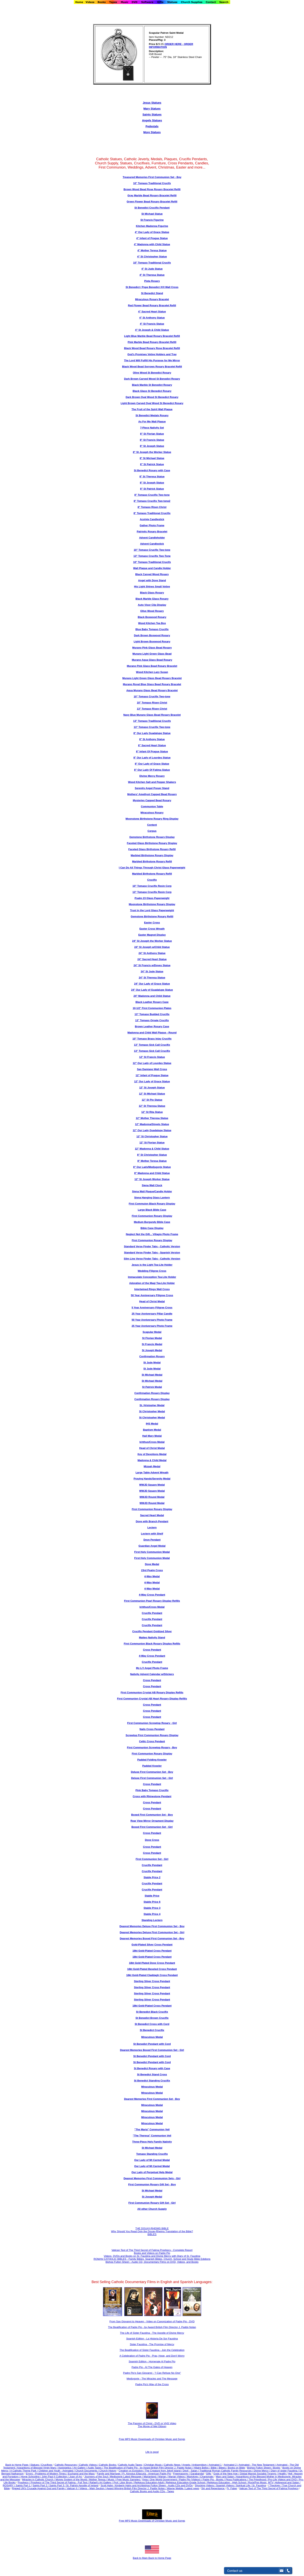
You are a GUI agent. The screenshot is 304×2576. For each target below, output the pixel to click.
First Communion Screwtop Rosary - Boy (152, 1747)
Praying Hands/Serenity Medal (152, 1478)
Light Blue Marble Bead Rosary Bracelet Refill (152, 335)
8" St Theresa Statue (152, 476)
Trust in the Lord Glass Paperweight (152, 910)
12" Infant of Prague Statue (152, 1075)
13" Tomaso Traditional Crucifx (152, 720)
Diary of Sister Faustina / (285, 2470)
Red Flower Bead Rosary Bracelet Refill (152, 305)
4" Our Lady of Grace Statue (152, 232)
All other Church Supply (152, 2208)
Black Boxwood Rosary (152, 617)
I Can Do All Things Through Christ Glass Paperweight (152, 867)
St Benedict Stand (152, 293)
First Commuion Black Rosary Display (152, 1203)
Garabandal (197, 2473)
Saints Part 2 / (41, 2485)
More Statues (152, 132)
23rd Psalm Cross (152, 1570)
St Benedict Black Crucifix (152, 2011)
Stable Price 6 (152, 1901)
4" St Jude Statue (151, 268)
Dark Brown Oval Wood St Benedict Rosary (152, 397)
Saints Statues (152, 114)
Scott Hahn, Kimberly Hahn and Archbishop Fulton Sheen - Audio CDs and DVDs (146, 2485)
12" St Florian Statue (152, 1142)
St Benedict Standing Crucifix (152, 2080)
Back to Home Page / (17, 2464)
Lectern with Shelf (152, 1533)
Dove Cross (152, 1839)
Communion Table (152, 806)
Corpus (152, 830)
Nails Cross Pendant (152, 1729)
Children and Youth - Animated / (56, 2470)
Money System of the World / (72, 2479)
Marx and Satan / (226, 2476)
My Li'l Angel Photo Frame (152, 1668)
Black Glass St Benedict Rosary (152, 390)
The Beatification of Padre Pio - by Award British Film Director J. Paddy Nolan (152, 2327)
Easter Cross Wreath (152, 928)
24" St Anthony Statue (152, 953)
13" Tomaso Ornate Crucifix (152, 1020)
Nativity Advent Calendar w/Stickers (152, 1674)
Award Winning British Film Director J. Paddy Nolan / (136, 2488)
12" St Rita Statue (152, 1112)
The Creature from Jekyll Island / (164, 2470)
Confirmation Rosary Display (152, 1393)
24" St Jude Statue (152, 971)
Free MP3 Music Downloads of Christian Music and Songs (152, 2439)
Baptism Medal (152, 1429)
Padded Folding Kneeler (152, 1759)
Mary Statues (151, 108)
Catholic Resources (65, 2464)
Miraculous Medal (152, 2037)
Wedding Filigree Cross (152, 1270)
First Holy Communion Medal (152, 1551)
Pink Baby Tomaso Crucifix (151, 1790)
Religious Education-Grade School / (186, 2482)
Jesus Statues (152, 102)
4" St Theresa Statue (152, 274)
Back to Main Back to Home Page (152, 2557)
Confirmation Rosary (152, 1356)
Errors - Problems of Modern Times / (47, 2473)
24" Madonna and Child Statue (151, 995)
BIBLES (152, 2234)
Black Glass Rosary (152, 592)
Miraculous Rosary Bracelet (152, 299)
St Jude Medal (151, 1362)
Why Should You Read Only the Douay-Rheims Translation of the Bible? (152, 2231)
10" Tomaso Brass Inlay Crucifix (152, 1038)
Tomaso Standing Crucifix (152, 2153)
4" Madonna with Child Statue (152, 244)
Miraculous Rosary (152, 812)
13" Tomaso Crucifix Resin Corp (152, 892)
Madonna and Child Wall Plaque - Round (152, 1032)
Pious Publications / (237, 2479)
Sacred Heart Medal (152, 1515)
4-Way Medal (152, 1576)
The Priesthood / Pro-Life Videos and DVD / (273, 2479)
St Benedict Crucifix (152, 2030)
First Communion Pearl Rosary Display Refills (152, 1600)
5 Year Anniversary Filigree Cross (152, 1307)
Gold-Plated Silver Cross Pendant (151, 1944)
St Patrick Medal (152, 1386)
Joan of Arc (75, 2476)
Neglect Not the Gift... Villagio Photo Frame (152, 1234)
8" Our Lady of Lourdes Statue (152, 757)
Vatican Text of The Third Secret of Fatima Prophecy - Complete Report (152, 2250)
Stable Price (152, 1895)
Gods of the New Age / (226, 2473)
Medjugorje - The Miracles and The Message (152, 2378)
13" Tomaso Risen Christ (152, 708)
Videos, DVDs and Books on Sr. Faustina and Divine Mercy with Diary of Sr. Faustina (152, 2256)
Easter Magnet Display (152, 934)
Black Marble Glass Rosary (152, 598)
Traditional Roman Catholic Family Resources (226, 2470)
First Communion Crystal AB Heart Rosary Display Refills (152, 1698)
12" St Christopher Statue (152, 1136)
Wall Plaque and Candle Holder (152, 568)
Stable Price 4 (152, 1914)
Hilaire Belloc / (202, 2467)
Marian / (163, 2476)
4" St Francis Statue (152, 323)
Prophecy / (24, 2482)
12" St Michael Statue (152, 1093)
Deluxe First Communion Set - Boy (152, 1771)
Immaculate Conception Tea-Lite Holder (152, 1276)
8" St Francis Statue (152, 439)
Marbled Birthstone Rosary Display (152, 855)
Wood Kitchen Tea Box (152, 623)
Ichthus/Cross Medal (151, 1441)
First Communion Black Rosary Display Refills (152, 1643)
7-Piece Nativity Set (152, 427)
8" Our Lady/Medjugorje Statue (152, 1166)
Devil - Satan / (191, 2470)
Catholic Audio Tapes (130, 2464)
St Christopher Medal (152, 1411)
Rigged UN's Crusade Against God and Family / (39, 2488)
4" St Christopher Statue (152, 256)
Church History (107, 2470)
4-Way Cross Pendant (152, 1594)
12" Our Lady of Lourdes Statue (152, 1063)
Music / (112, 2479)
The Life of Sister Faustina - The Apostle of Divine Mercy (152, 2332)
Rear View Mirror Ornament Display (152, 1820)
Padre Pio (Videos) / (191, 2479)
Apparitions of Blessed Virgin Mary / (37, 2467)
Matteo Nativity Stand (152, 1637)
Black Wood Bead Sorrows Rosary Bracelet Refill (152, 366)
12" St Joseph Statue (152, 1087)
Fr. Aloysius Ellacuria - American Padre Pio (146, 2473)
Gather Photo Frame (152, 525)
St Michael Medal (152, 1374)
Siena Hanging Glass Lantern (152, 1197)
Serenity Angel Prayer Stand (152, 788)
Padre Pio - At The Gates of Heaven (151, 2367)
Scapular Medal (152, 1331)
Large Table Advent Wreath (152, 1472)
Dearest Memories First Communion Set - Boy (152, 2098)
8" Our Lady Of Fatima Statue (152, 769)
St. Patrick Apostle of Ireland (82, 2485)
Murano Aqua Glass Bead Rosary (152, 659)
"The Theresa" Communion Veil (152, 2135)
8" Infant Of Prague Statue (152, 751)
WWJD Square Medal (152, 1484)
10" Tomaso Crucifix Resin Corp (152, 885)
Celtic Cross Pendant (152, 1741)
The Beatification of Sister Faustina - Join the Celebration (152, 2350)
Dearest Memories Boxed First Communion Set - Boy (152, 1938)
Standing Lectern (152, 1920)
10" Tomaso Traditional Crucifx (152, 183)
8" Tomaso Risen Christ (152, 507)
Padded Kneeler (152, 1765)
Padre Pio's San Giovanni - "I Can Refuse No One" (152, 2372)
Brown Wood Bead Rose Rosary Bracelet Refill (152, 189)
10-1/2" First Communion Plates (152, 1008)
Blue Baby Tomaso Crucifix (152, 629)
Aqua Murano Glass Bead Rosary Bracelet (152, 690)
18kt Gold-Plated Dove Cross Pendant (152, 1962)
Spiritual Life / (244, 2485)
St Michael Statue (152, 213)
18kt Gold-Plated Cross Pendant (152, 1950)
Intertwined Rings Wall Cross (152, 1289)
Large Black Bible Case (152, 1209)
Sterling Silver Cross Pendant (152, 1981)
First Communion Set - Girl (152, 1859)
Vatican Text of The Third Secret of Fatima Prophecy (268, 2488)
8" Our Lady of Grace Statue (152, 763)
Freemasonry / (181, 2473)
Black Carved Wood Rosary (152, 574)
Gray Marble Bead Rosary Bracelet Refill (152, 195)
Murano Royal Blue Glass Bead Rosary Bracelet (152, 684)
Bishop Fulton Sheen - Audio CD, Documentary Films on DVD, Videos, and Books (152, 2261)
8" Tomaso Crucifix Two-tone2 (152, 500)
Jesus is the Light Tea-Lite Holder (151, 1264)
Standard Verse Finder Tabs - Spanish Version (152, 1252)
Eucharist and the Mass (81, 2473)
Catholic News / (173, 2464)
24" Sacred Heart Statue (152, 959)
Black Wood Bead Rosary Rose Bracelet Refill (152, 348)
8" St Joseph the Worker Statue (152, 452)
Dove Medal (152, 1564)
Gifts (208, 2473)
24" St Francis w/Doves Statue (152, 965)
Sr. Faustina (259, 2485)
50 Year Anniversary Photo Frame (152, 1319)
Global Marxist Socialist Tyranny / (259, 2473)
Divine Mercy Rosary (152, 775)
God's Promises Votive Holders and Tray (151, 354)
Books (276, 2467)
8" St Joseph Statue (152, 445)
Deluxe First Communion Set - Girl (152, 1778)
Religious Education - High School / (227, 2482)
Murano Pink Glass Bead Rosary (152, 647)
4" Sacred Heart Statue (152, 311)
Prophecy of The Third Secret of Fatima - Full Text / (60, 2482)
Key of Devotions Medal (152, 1454)
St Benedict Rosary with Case (152, 470)
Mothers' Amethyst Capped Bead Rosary (152, 794)
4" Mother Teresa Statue (152, 250)
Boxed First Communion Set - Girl (152, 1826)
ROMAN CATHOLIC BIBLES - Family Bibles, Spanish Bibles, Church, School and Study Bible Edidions (152, 2258)
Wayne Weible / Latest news (183, 2488)
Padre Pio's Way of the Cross (152, 2384)
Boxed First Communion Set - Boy (152, 1814)
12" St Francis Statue (152, 1057)
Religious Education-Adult (149, 2482)
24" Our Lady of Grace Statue (152, 983)
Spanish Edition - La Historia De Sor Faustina (152, 2338)
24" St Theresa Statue (152, 977)
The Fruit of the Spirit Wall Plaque (152, 409)
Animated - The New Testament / (258, 2464)
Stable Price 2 (152, 1877)
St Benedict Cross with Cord (152, 2024)
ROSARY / (9, 2485)
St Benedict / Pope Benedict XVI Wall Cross (152, 287)
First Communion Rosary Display (152, 1215)
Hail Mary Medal (152, 1435)
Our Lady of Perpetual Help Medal (152, 2172)
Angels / (187, 2464)
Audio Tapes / (95, 2467)
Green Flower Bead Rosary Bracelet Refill (152, 201)
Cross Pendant (152, 1649)
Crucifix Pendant (152, 1613)
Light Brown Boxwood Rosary (152, 641)
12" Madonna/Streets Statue (152, 1124)
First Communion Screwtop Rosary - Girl (152, 1723)
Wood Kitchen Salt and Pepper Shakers (152, 782)
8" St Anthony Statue (152, 739)
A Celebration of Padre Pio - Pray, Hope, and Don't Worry (151, 2355)
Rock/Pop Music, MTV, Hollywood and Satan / (274, 2482)
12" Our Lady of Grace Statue (152, 1081)
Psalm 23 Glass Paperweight (152, 898)
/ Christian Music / (153, 2464)
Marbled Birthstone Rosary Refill (152, 861)
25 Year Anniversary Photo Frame (152, 1325)
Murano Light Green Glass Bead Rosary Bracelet (152, 678)
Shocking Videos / (205, 2485)
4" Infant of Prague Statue (152, 238)
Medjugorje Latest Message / (127, 2476)
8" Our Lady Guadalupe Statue (152, 733)
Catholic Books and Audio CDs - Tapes (152, 2491)
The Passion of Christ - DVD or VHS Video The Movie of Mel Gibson (152, 2425)
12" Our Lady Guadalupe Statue (152, 1130)
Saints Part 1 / (24, 2485)
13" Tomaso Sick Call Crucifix (152, 1044)
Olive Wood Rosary (152, 610)
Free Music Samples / (128, 2479)
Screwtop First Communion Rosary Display (152, 1735)
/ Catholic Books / (107, 2464)
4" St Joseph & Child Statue (152, 329)
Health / (282, 2473)
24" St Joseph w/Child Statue (152, 947)
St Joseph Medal (152, 1350)
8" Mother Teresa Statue (152, 1160)
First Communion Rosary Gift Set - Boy (152, 2184)
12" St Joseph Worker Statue (152, 1179)
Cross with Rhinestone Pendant (152, 1796)
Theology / (275, 2485)
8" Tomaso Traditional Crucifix (151, 513)
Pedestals (151, 126)
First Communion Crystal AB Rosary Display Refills (152, 1692)
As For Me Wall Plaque (152, 421)
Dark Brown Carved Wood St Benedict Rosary (152, 378)
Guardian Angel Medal (152, 1545)
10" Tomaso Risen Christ (152, 702)
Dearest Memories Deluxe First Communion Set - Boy (151, 1926)
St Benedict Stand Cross (152, 2074)
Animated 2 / (231, 2464)
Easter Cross (152, 922)
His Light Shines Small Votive (152, 586)
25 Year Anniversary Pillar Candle (152, 1313)
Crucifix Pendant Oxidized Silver (152, 1631)
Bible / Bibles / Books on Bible (227, 2467)
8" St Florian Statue (152, 433)
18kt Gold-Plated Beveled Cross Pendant (152, 1969)
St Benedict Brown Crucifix (152, 2017)
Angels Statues (152, 120)
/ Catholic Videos (88, 2464)
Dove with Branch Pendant (152, 1521)
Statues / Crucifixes (41, 2464)
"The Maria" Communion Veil (152, 2129)
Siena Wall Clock (152, 1185)
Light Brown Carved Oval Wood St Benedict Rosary (152, 403)
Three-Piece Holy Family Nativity (152, 2141)
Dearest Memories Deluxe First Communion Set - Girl (152, 1932)
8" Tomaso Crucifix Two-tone (152, 494)
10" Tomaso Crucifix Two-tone (152, 549)
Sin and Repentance (213, 2488)
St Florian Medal (152, 1338)
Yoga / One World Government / (160, 2479)
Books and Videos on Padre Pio (152, 2253)
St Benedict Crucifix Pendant (152, 207)
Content (152, 824)
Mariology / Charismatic (200, 2476)
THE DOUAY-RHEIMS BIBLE (152, 2228)
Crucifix (152, 879)
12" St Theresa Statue (152, 1105)
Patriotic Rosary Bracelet (152, 531)
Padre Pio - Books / (214, 2479)
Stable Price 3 (152, 1907)
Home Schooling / (31, 2476)
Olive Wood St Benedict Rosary (152, 372)
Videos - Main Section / (92, 2488)
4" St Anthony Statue (152, 317)
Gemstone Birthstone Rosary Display (152, 837)
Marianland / (151, 2476)
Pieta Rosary (152, 280)
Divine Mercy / (262, 2470)
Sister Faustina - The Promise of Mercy (152, 2344)
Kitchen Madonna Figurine (152, 226)
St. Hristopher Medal (152, 1405)
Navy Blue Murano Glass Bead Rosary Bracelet (152, 714)
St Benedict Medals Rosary (152, 415)
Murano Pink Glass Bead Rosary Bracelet (152, 665)
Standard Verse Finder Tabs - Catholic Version (152, 1246)
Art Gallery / (80, 2467)
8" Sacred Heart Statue (152, 745)
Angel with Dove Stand (152, 580)
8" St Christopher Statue (152, 1154)
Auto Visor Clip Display (152, 604)
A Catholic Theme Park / (24, 2470)
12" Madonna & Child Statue (152, 1148)
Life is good (152, 2451)
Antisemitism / (200, 2464)
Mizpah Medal (152, 1466)
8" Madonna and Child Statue (152, 1173)
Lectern (152, 1527)
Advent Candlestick (152, 543)
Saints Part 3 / (57, 2485)
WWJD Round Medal (152, 1496)
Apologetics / (65, 2467)
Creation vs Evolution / (132, 2470)
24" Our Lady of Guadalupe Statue (152, 989)
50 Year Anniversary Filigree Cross (152, 1295)
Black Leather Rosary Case (152, 1002)
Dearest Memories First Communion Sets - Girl (152, 2178)
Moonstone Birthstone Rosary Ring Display (152, 818)
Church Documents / (87, 2470)
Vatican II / (73, 2488)
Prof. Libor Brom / (124, 2482)
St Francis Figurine (152, 219)
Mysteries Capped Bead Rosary (152, 800)
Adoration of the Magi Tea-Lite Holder (152, 1283)
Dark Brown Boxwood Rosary (152, 635)
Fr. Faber (232, 2488)
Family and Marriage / (109, 2473)
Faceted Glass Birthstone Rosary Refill (152, 849)
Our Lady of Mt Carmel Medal (152, 2160)
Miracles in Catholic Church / (38, 2479)
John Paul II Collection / (55, 2476)
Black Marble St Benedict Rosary (152, 384)
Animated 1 (215, 2464)
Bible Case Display (152, 1228)
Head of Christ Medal (152, 1301)
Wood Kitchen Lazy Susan (152, 672)
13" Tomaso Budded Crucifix (151, 1014)
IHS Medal (152, 1423)
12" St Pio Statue (152, 1099)
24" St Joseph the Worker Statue (152, 940)
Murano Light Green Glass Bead (152, 653)
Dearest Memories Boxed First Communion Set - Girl (152, 2050)
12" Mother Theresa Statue (152, 1118)
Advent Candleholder (152, 537)
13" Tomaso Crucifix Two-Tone (152, 555)
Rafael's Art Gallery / (101, 2482)
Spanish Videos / (226, 2485)
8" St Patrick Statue (152, 464)
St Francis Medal (152, 1344)
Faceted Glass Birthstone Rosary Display (152, 843)
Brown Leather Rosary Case (152, 1026)
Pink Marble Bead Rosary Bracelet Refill (152, 342)
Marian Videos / (177, 2476)
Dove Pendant (152, 1539)
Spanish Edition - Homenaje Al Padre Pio (152, 2361)
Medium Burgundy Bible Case (152, 1221)
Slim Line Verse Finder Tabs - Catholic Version (152, 1258)
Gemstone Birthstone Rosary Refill (152, 916)
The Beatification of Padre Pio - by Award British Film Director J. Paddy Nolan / (149, 2467)
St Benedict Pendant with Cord (152, 2043)
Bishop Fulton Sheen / (260, 2467)
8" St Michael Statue (152, 458)
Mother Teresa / (98, 2479)
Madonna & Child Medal (152, 1460)
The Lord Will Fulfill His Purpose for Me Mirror (152, 360)
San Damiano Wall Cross (152, 1069)
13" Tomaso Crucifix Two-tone (152, 727)
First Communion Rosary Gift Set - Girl (151, 2202)
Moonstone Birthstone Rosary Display (152, 904)
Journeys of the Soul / (97, 2476)
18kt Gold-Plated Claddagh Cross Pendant (152, 1975)
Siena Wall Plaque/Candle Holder (152, 1191)
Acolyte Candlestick (152, 519)
